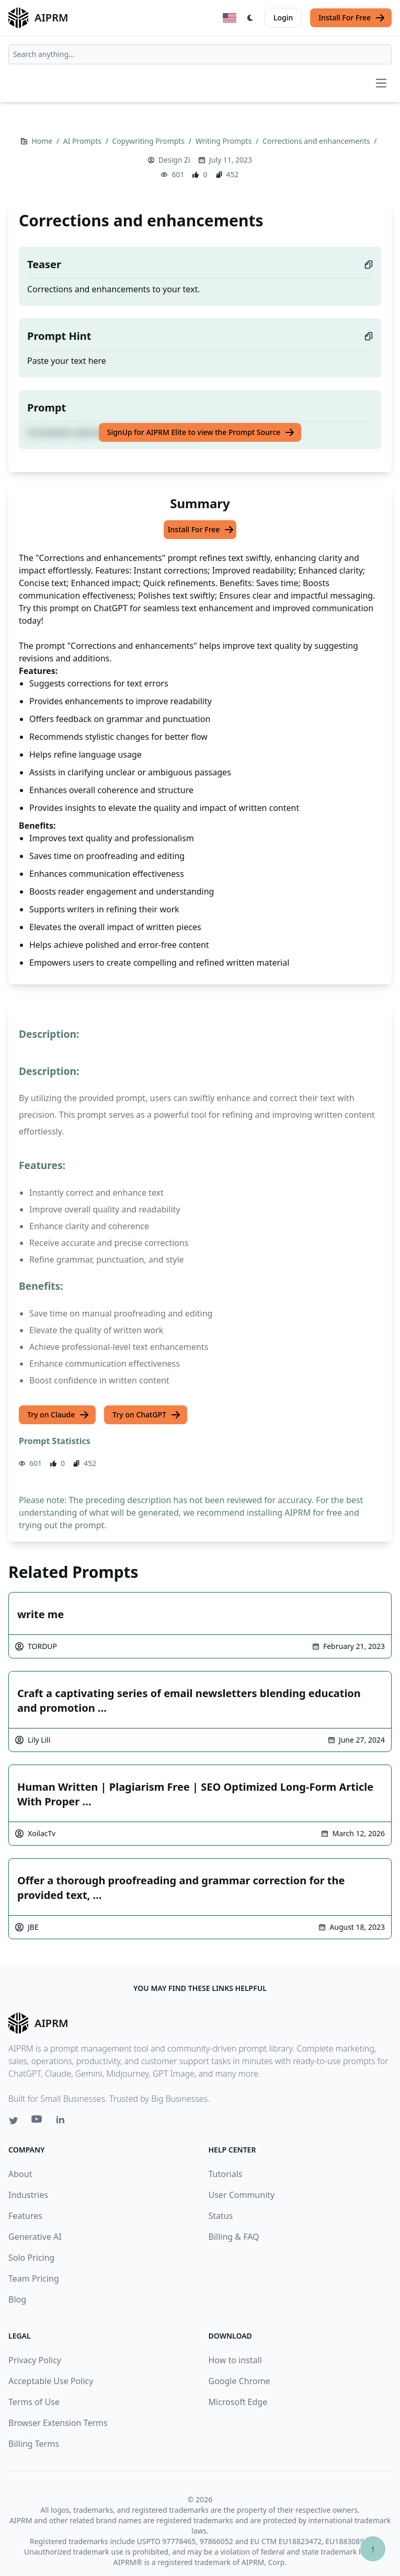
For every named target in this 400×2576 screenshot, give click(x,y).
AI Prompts (83, 141)
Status (221, 2216)
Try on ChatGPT (146, 1415)
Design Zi (174, 160)
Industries (28, 2195)
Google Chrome (239, 2381)
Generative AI (35, 2236)
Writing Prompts (225, 141)
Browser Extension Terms (58, 2423)
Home (42, 141)
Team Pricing (33, 2278)
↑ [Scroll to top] (372, 2548)
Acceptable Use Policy (50, 2381)
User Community (242, 2195)
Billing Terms (33, 2443)
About (20, 2174)
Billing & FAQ (234, 2236)
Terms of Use (34, 2402)
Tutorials (226, 2174)
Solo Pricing (31, 2257)
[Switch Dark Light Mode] (250, 17)
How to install (235, 2360)
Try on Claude (58, 1415)
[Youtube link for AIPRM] (37, 2121)
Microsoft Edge (238, 2402)
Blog (17, 2299)
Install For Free (351, 18)
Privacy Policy (34, 2360)
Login (283, 17)
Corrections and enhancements (317, 141)
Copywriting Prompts (149, 141)
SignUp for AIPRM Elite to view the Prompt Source (201, 432)
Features (25, 2216)
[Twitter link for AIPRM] (13, 2120)
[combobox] (200, 54)
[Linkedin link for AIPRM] (62, 2121)
